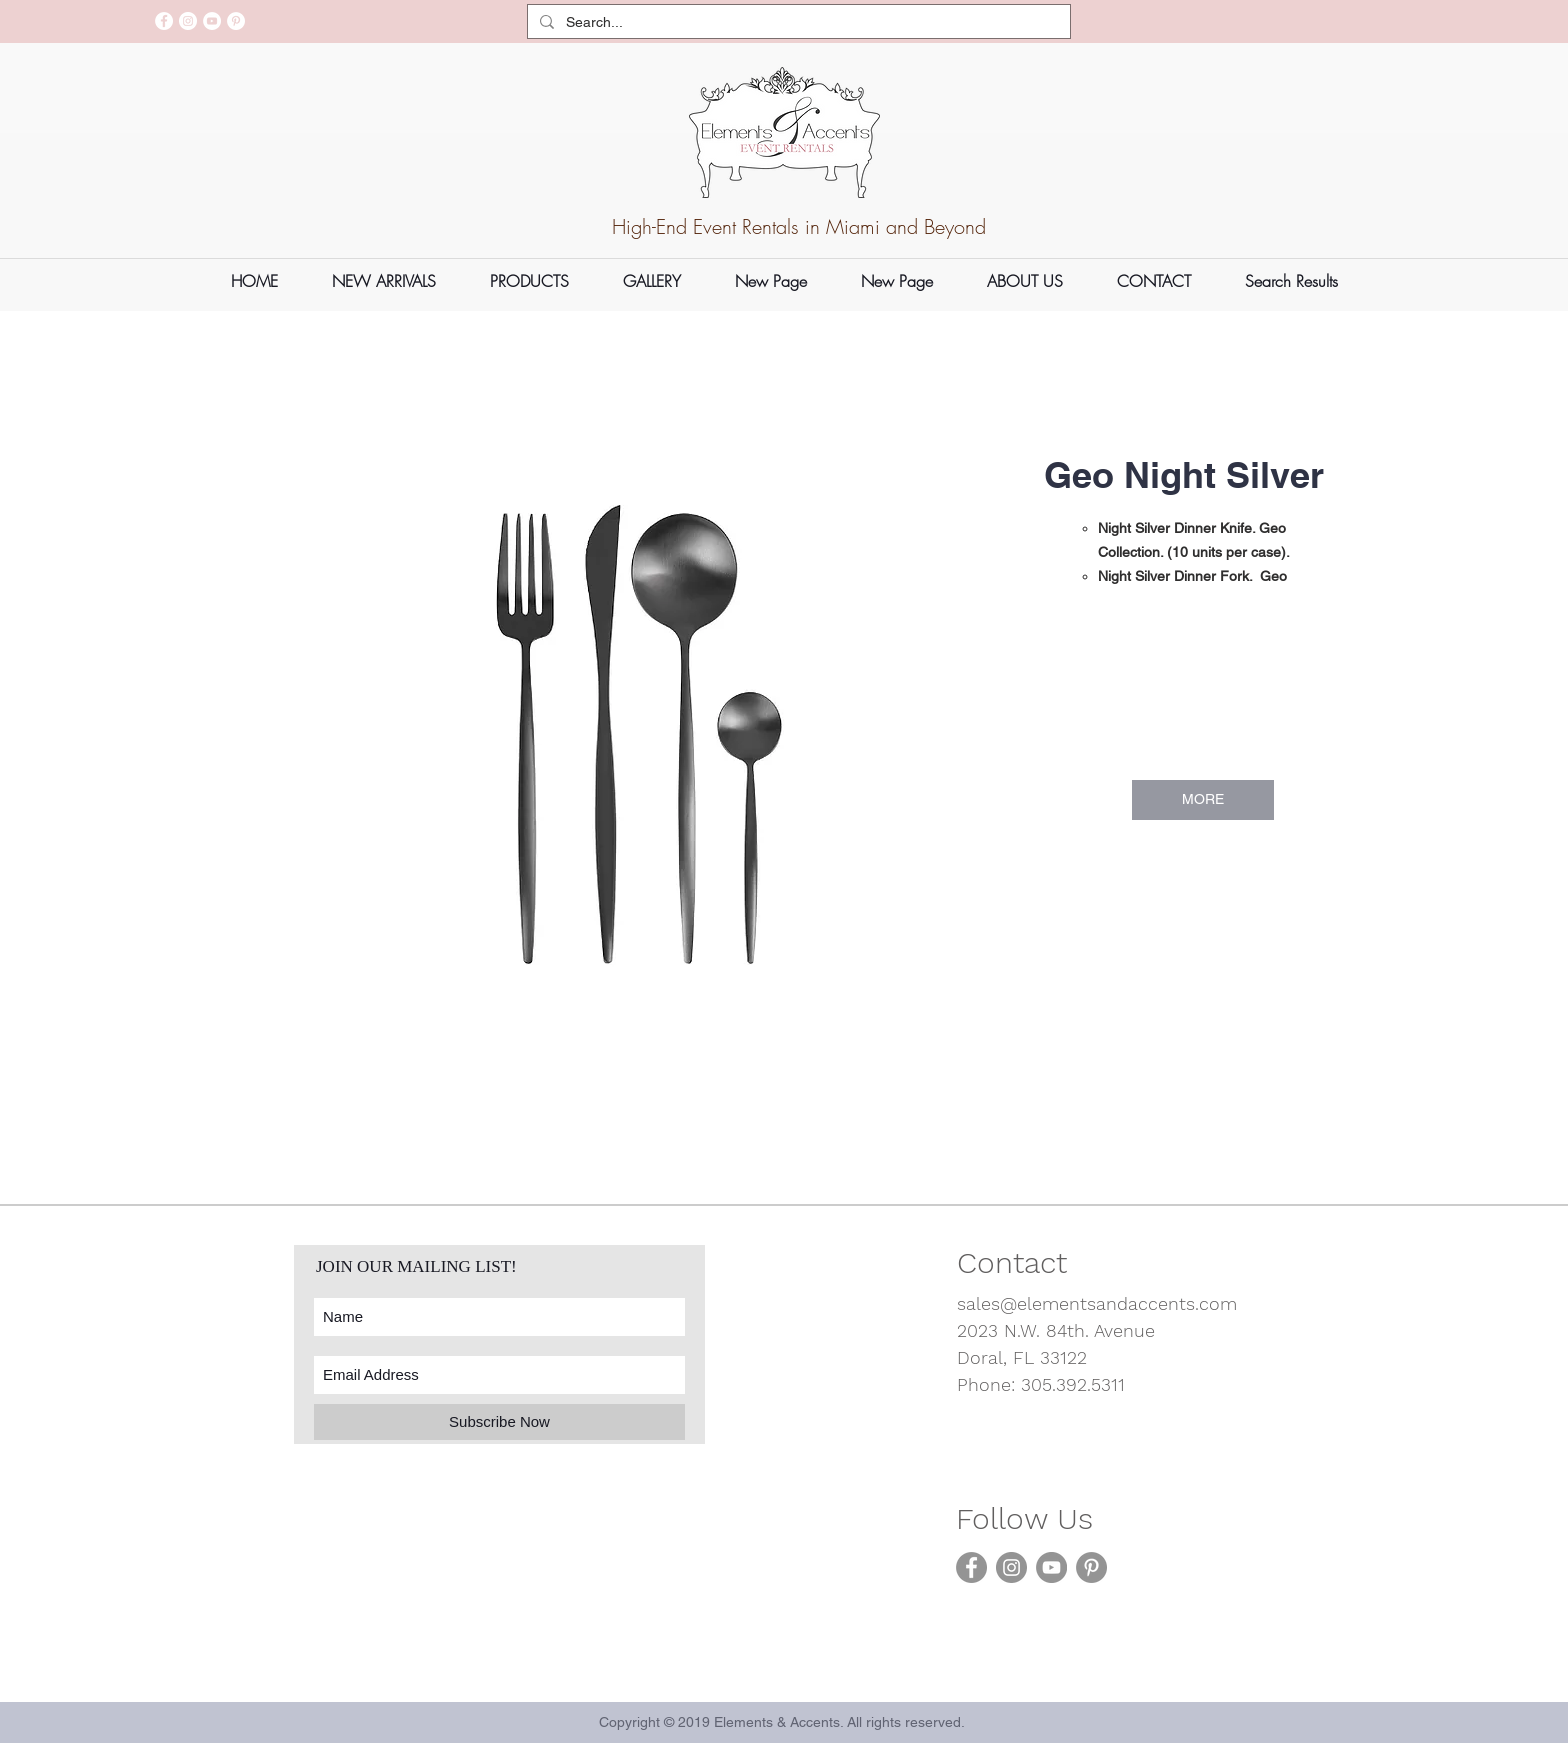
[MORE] (1203, 800)
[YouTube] (212, 21)
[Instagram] (188, 21)
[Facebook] (164, 21)
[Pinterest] (236, 21)
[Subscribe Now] (499, 1422)
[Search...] (797, 23)
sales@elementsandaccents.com (1097, 1303)
